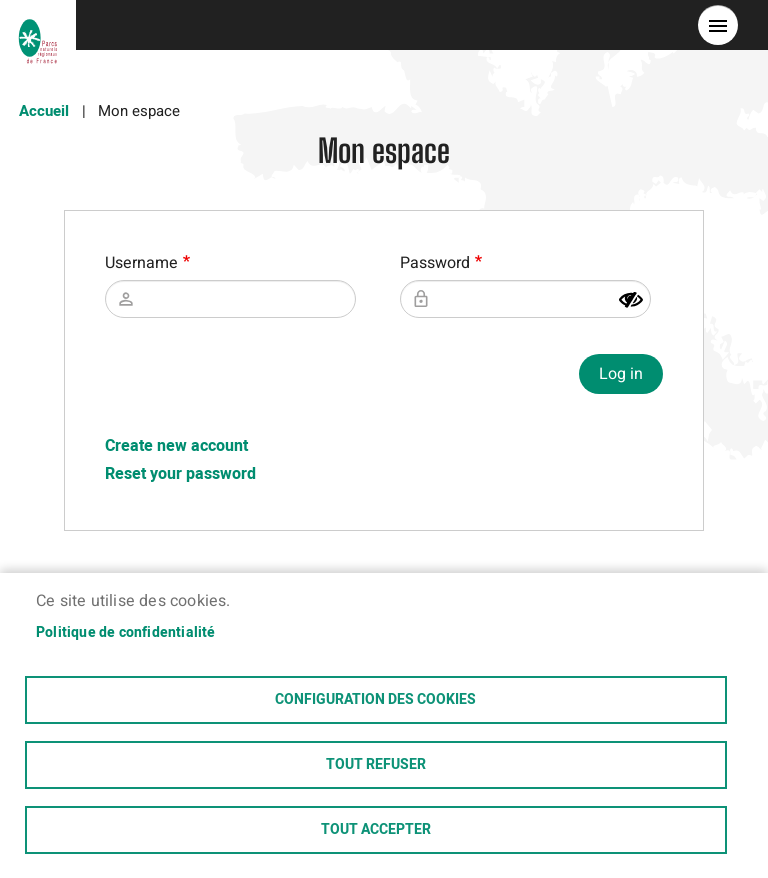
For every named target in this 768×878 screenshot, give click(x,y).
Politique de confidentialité (126, 633)
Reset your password (180, 474)
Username (141, 263)
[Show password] (631, 300)
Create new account (176, 446)
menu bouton (718, 25)
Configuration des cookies (375, 700)
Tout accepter (376, 830)
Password (435, 263)
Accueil (44, 111)
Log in (621, 374)
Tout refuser (376, 765)
